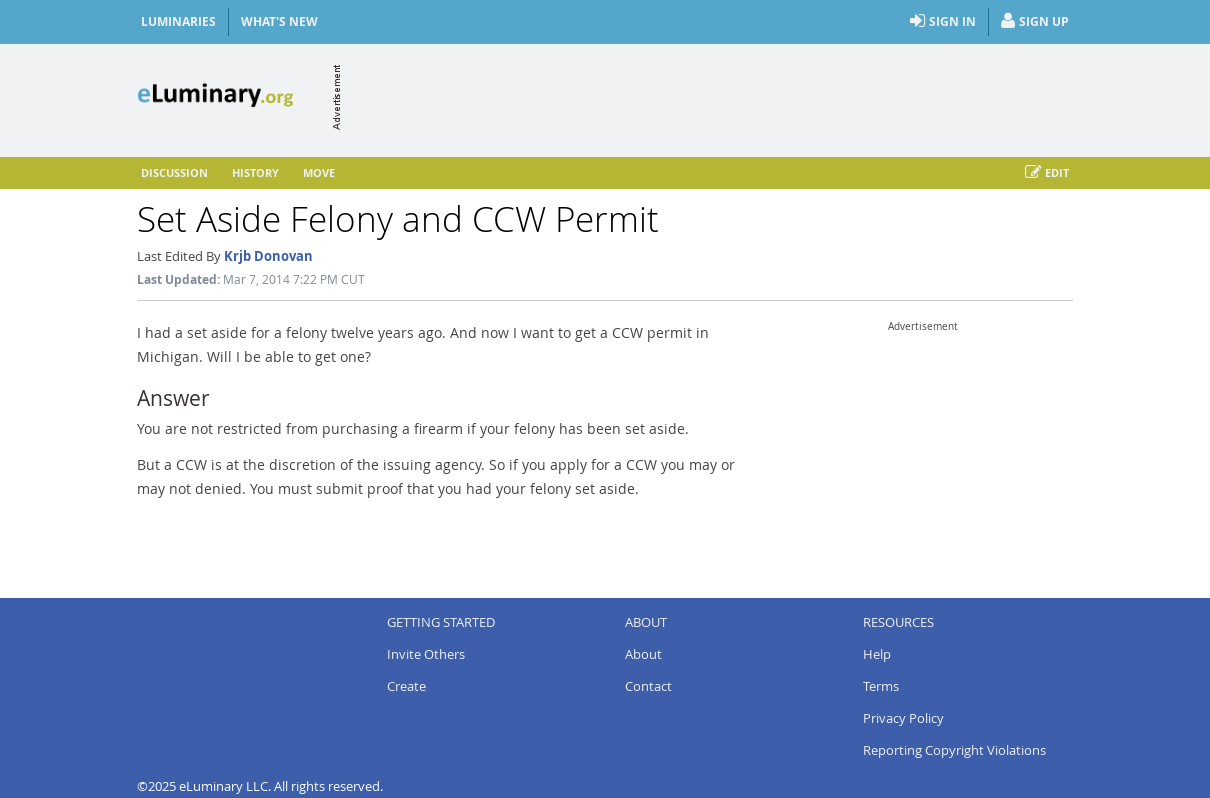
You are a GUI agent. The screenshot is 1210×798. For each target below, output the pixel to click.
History (255, 172)
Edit (1047, 173)
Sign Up (1035, 22)
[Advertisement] (709, 97)
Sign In (943, 22)
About (643, 654)
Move (319, 172)
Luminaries (178, 21)
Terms (881, 686)
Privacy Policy (903, 718)
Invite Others (426, 654)
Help (877, 654)
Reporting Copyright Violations (954, 750)
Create (406, 686)
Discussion (174, 172)
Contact (648, 686)
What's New (279, 21)
